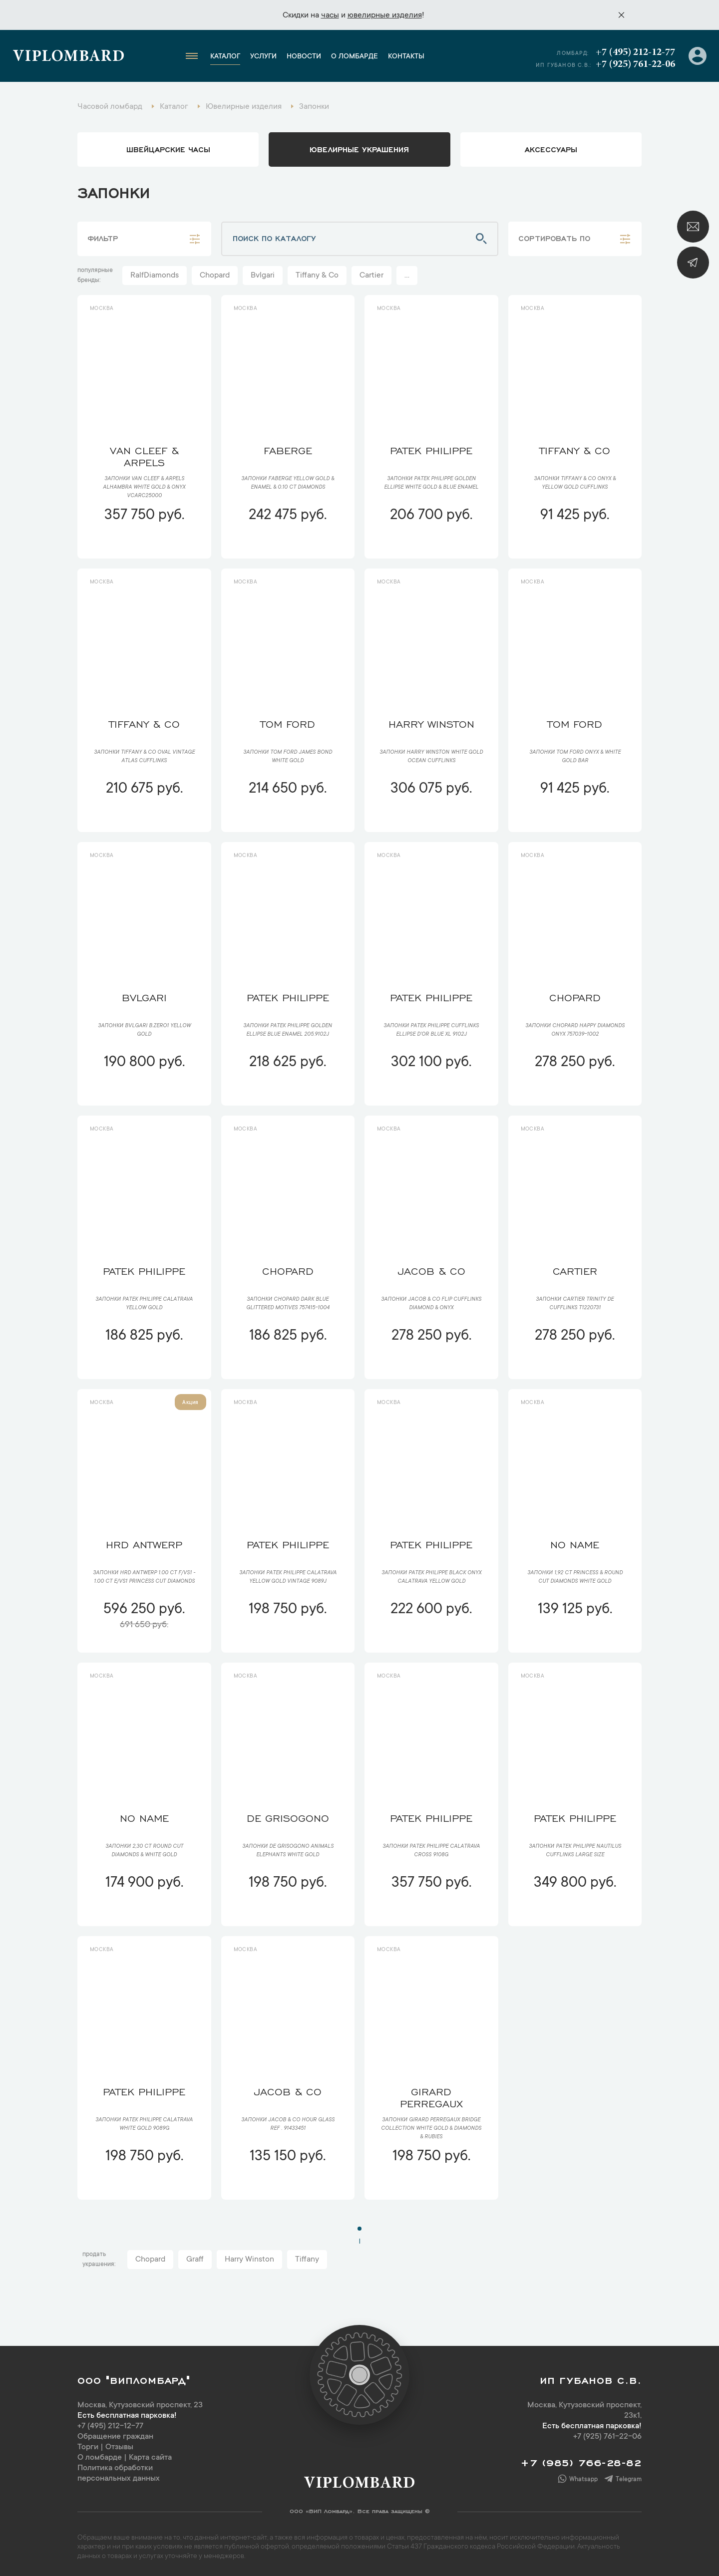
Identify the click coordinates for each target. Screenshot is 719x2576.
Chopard (215, 275)
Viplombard (68, 57)
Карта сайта (150, 2457)
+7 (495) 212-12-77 (635, 52)
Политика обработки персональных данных (118, 2473)
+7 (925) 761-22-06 (635, 64)
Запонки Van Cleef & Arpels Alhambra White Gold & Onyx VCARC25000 (144, 487)
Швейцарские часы (168, 148)
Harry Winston (249, 2259)
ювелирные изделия (385, 15)
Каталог (225, 57)
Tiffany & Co (317, 275)
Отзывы (119, 2447)
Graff (195, 2259)
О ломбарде (354, 57)
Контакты (406, 57)
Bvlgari (263, 275)
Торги (87, 2447)
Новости (304, 57)
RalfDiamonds (154, 275)
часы (330, 15)
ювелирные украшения (359, 148)
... (406, 275)
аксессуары (551, 148)
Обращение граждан (115, 2436)
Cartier (371, 275)
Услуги (263, 57)
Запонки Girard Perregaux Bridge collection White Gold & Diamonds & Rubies (431, 2128)
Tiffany (307, 2259)
